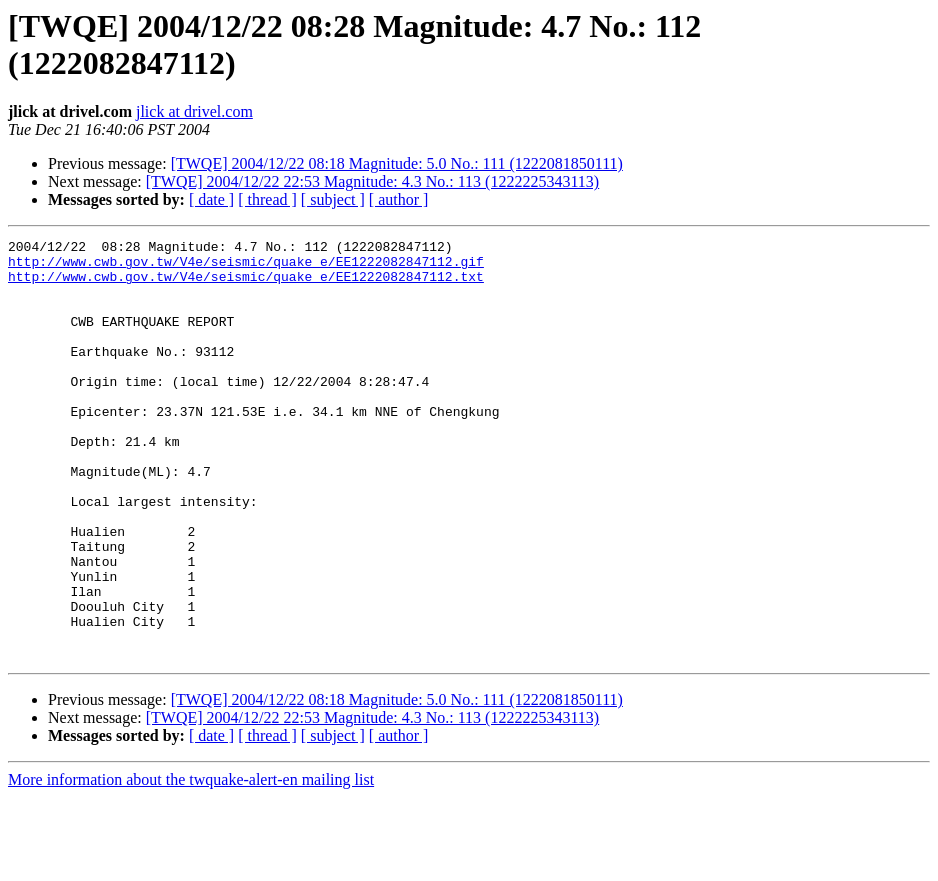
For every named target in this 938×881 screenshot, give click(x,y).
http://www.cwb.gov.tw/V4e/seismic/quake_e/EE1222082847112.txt (246, 285)
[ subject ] (333, 199)
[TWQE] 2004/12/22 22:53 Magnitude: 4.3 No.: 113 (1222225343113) (372, 181)
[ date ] (211, 199)
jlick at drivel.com (194, 111)
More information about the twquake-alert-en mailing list (191, 863)
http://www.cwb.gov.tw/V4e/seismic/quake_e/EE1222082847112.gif (246, 267)
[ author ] (399, 199)
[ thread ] (267, 199)
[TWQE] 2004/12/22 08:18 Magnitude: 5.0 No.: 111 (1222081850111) (397, 163)
